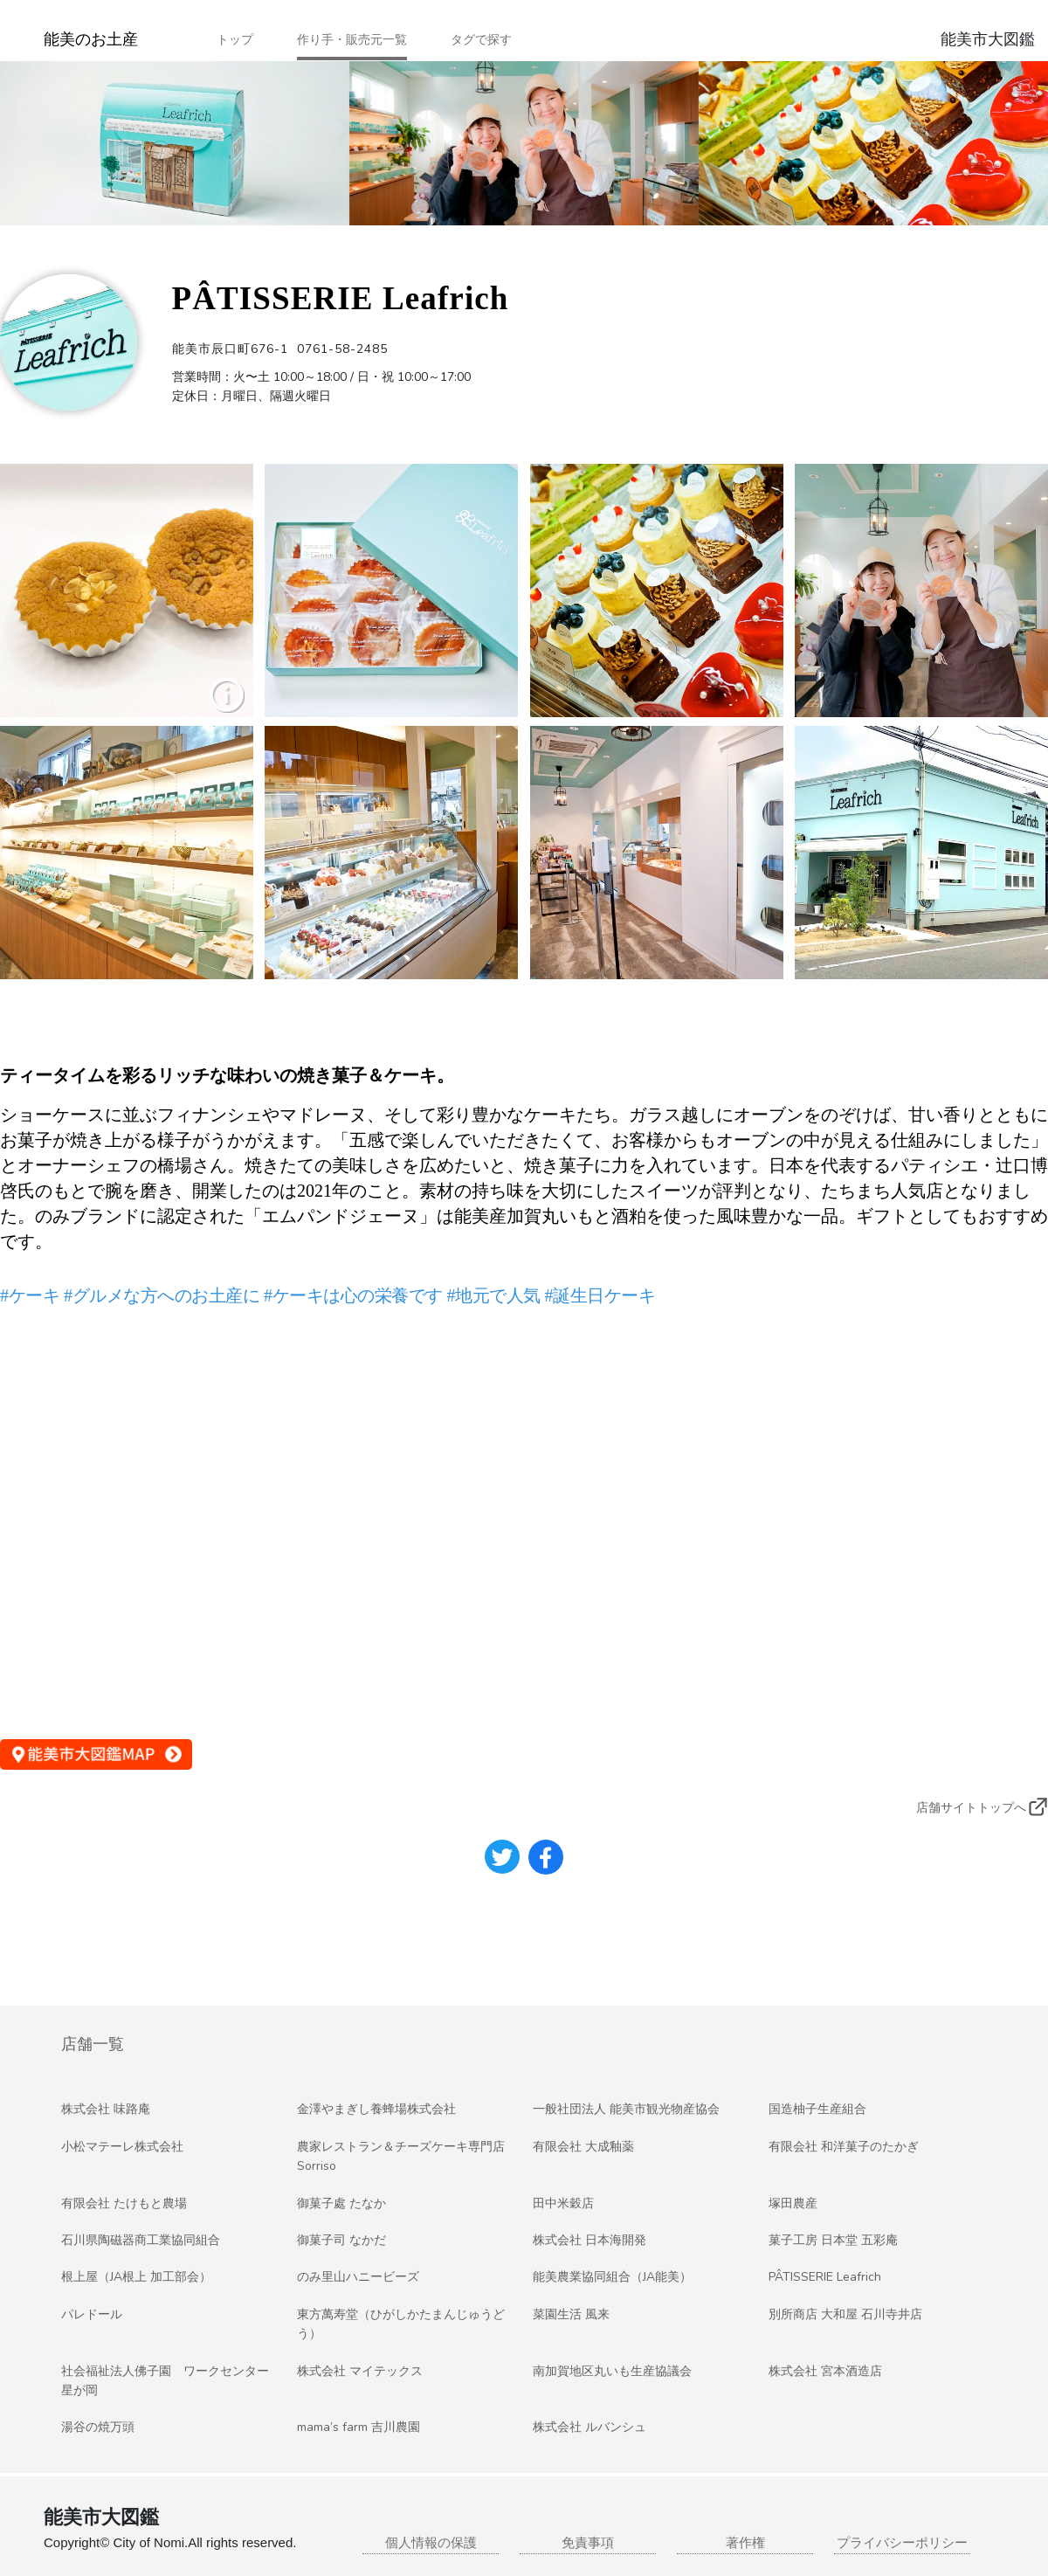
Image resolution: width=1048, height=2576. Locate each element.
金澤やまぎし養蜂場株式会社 (376, 2109)
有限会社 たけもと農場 (124, 2203)
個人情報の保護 (431, 2542)
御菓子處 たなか (341, 2203)
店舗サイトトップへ (971, 1807)
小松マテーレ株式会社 (122, 2146)
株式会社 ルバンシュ (589, 2427)
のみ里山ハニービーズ (358, 2277)
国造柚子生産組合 (817, 2109)
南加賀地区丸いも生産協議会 (612, 2371)
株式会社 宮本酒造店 (825, 2371)
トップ (235, 39)
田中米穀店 (563, 2203)
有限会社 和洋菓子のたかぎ (844, 2146)
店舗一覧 (92, 2044)
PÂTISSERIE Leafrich (825, 2277)
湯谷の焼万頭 (97, 2427)
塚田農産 (793, 2203)
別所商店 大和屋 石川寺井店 (845, 2314)
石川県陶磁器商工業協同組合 (140, 2240)
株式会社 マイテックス (360, 2371)
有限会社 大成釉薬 (583, 2146)
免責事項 (588, 2542)
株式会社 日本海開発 (589, 2240)
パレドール (91, 2314)
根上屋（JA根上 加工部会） (136, 2277)
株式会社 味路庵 (105, 2109)
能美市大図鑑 (988, 39)
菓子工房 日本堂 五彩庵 (833, 2240)
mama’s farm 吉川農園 (358, 2427)
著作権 (745, 2542)
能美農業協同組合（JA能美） (612, 2277)
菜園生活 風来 (571, 2314)
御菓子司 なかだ (341, 2240)
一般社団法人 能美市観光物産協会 (626, 2109)
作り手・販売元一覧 (352, 39)
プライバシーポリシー (902, 2542)
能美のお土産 (91, 39)
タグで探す (481, 39)
